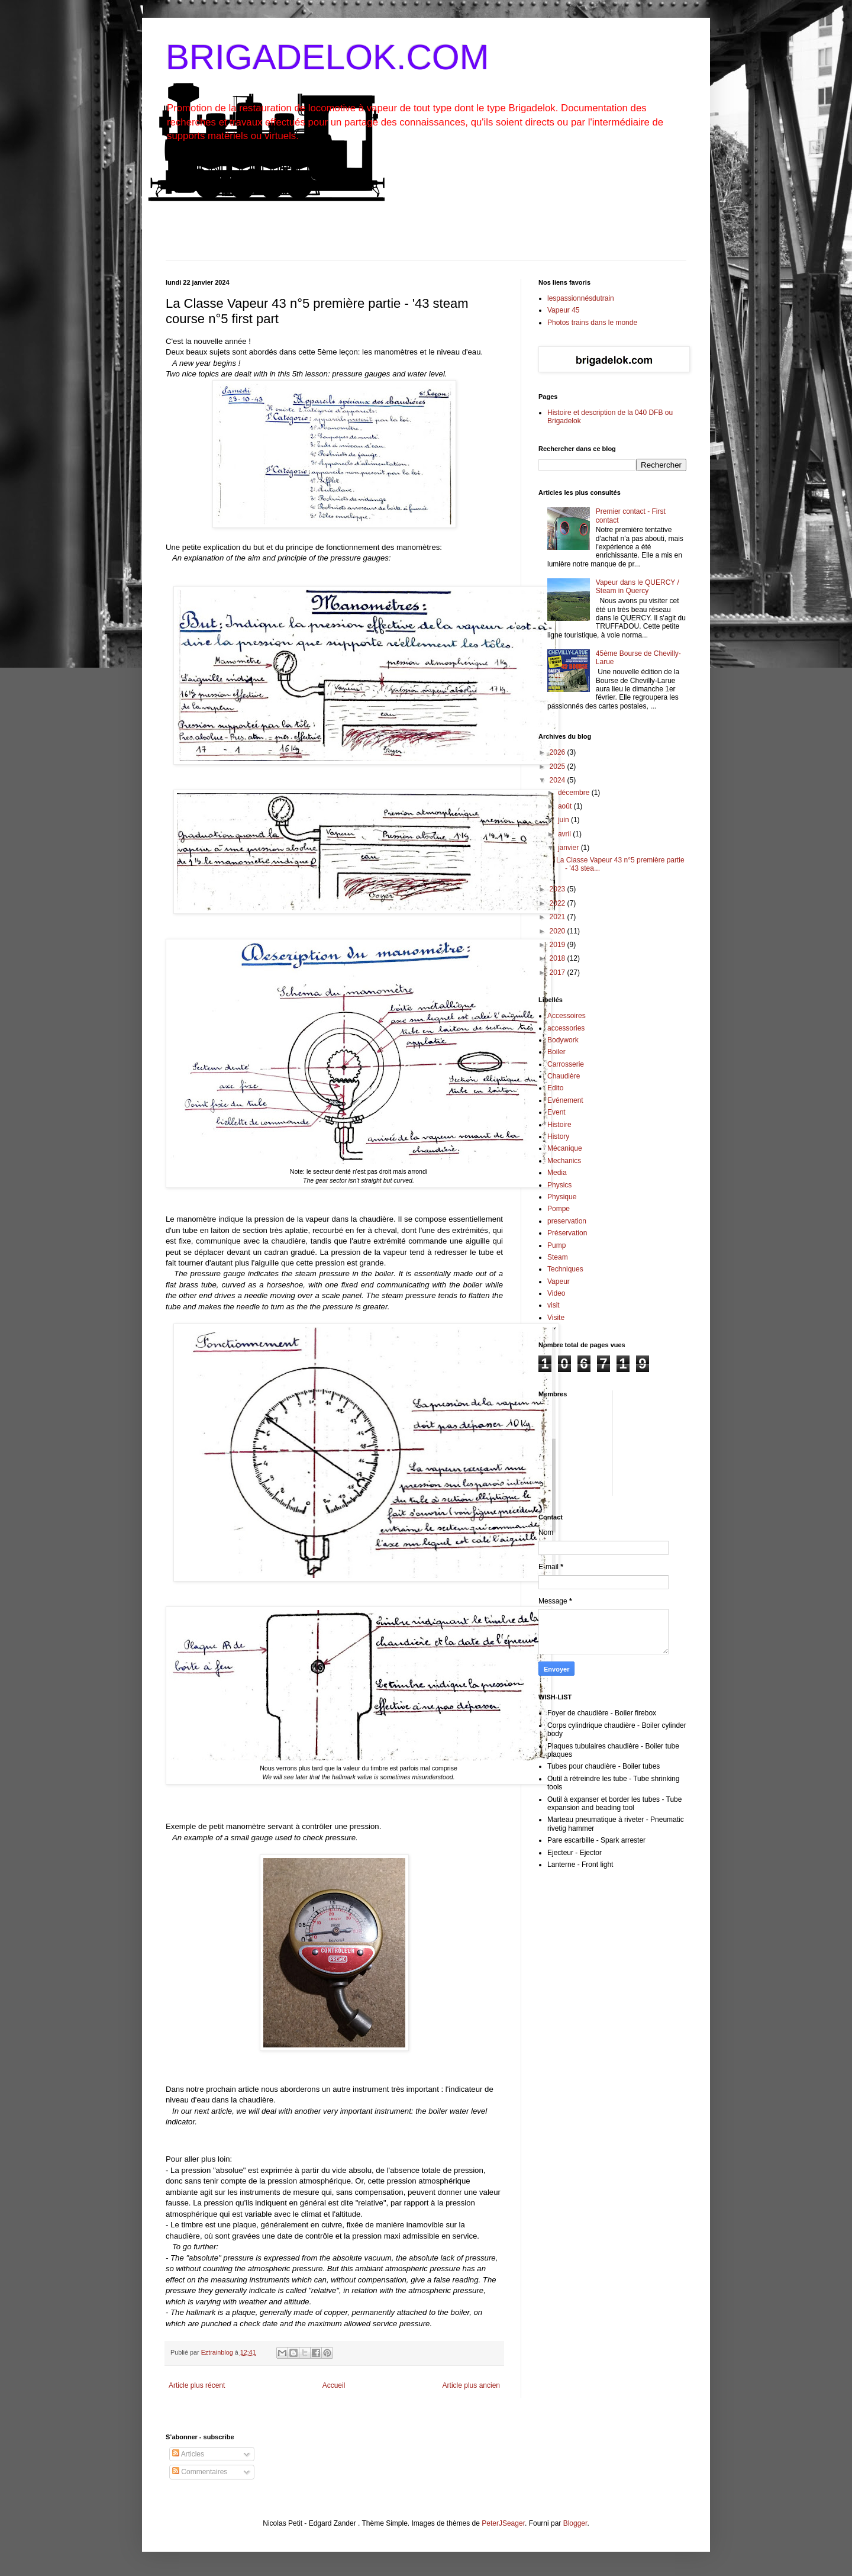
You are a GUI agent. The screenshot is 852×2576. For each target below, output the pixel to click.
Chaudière (563, 1076)
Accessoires (566, 1016)
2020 (558, 931)
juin (564, 820)
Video (556, 1293)
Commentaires (199, 2472)
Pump (556, 1245)
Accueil (334, 2385)
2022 (558, 903)
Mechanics (564, 1161)
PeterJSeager (503, 2523)
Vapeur (558, 1281)
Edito (555, 1088)
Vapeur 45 (563, 310)
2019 (558, 945)
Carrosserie (565, 1064)
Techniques (565, 1269)
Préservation (567, 1233)
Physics (559, 1185)
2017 (558, 972)
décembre (575, 792)
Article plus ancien (471, 2385)
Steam (557, 1257)
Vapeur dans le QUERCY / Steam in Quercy (637, 586)
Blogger (575, 2523)
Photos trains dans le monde (592, 322)
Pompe (558, 1209)
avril (565, 834)
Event (556, 1112)
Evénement (565, 1100)
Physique (561, 1197)
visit (553, 1305)
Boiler (556, 1052)
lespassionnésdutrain (580, 298)
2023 (558, 889)
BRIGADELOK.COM (327, 57)
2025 (558, 766)
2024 (558, 780)
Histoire (559, 1124)
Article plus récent (197, 2385)
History (558, 1136)
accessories (566, 1028)
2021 (558, 917)
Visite (555, 1317)
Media (557, 1172)
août (566, 806)
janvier (569, 847)
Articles (188, 2454)
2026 (558, 752)
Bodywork (563, 1040)
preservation (566, 1221)
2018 (558, 958)
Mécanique (564, 1148)
